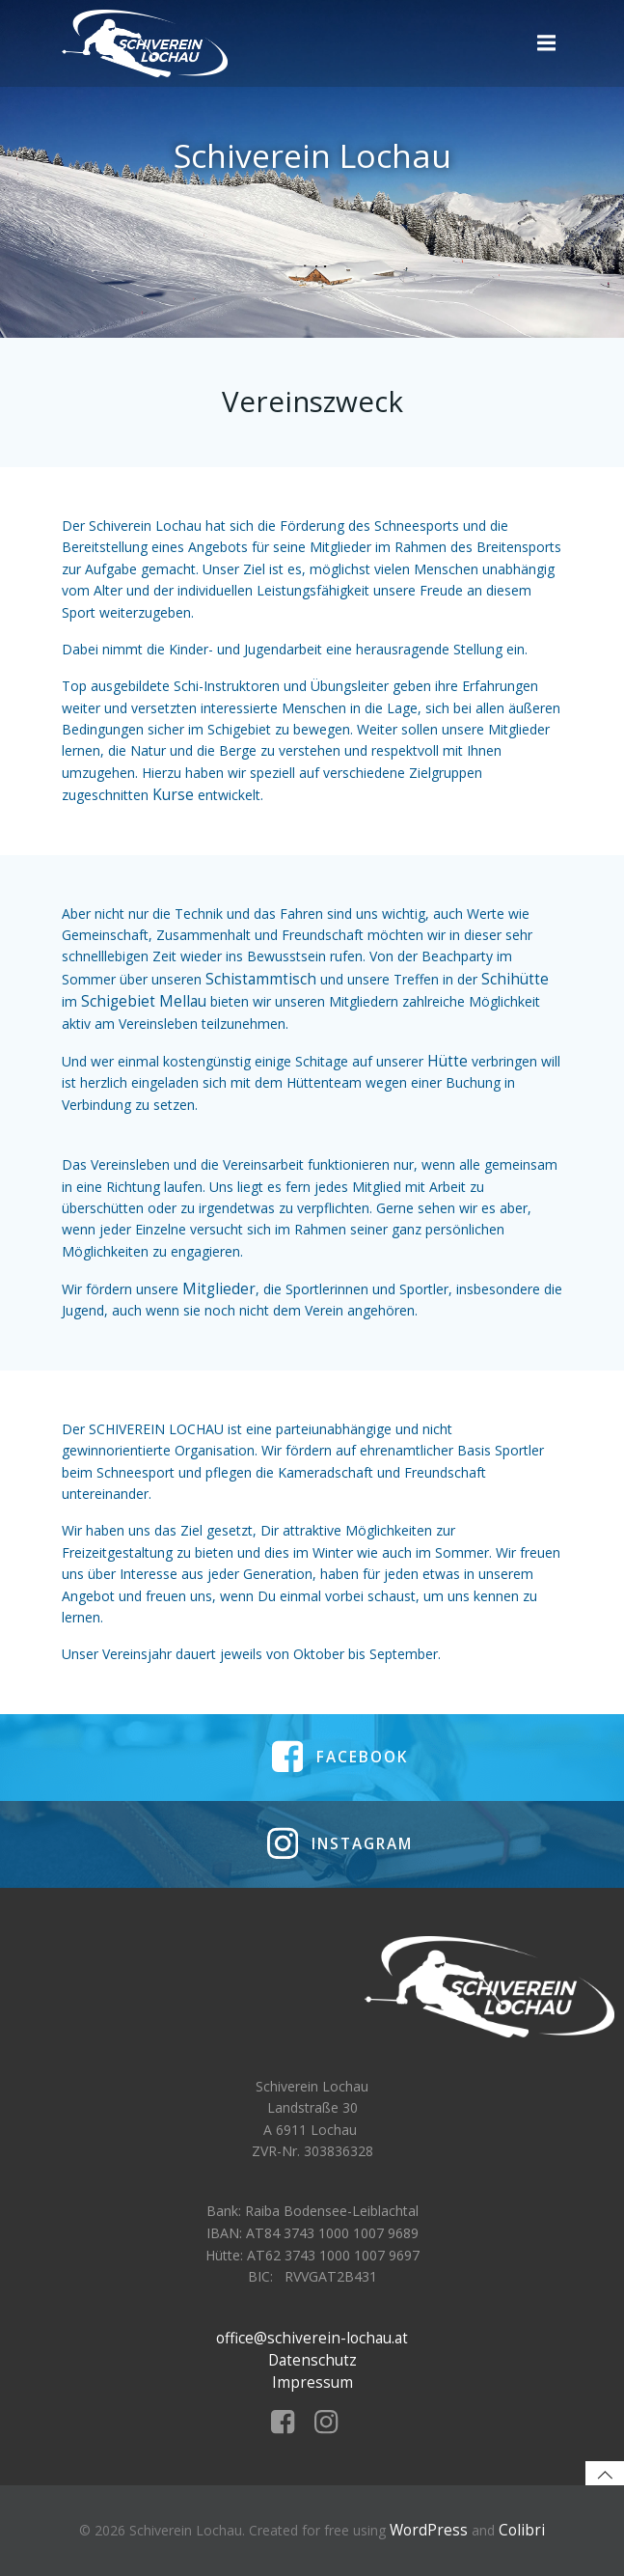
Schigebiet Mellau (143, 1001)
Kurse (173, 795)
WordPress (429, 2530)
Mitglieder (219, 1289)
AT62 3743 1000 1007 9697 (333, 2255)
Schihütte (515, 979)
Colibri (522, 2530)
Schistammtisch (260, 979)
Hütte (447, 1061)
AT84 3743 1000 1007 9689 (332, 2233)
